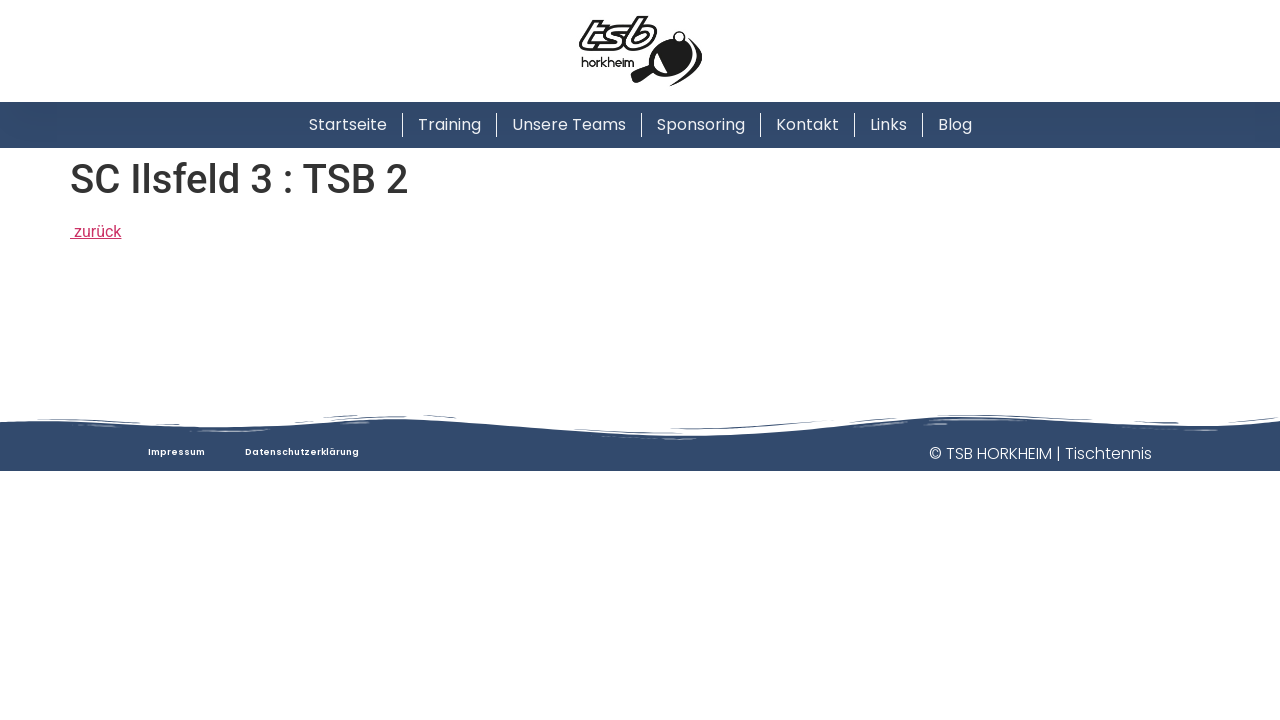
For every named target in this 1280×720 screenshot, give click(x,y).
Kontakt (807, 124)
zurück (95, 231)
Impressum (176, 452)
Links (888, 124)
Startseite (348, 124)
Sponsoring (701, 124)
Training (449, 124)
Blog (955, 124)
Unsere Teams (569, 124)
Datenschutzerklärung (302, 452)
